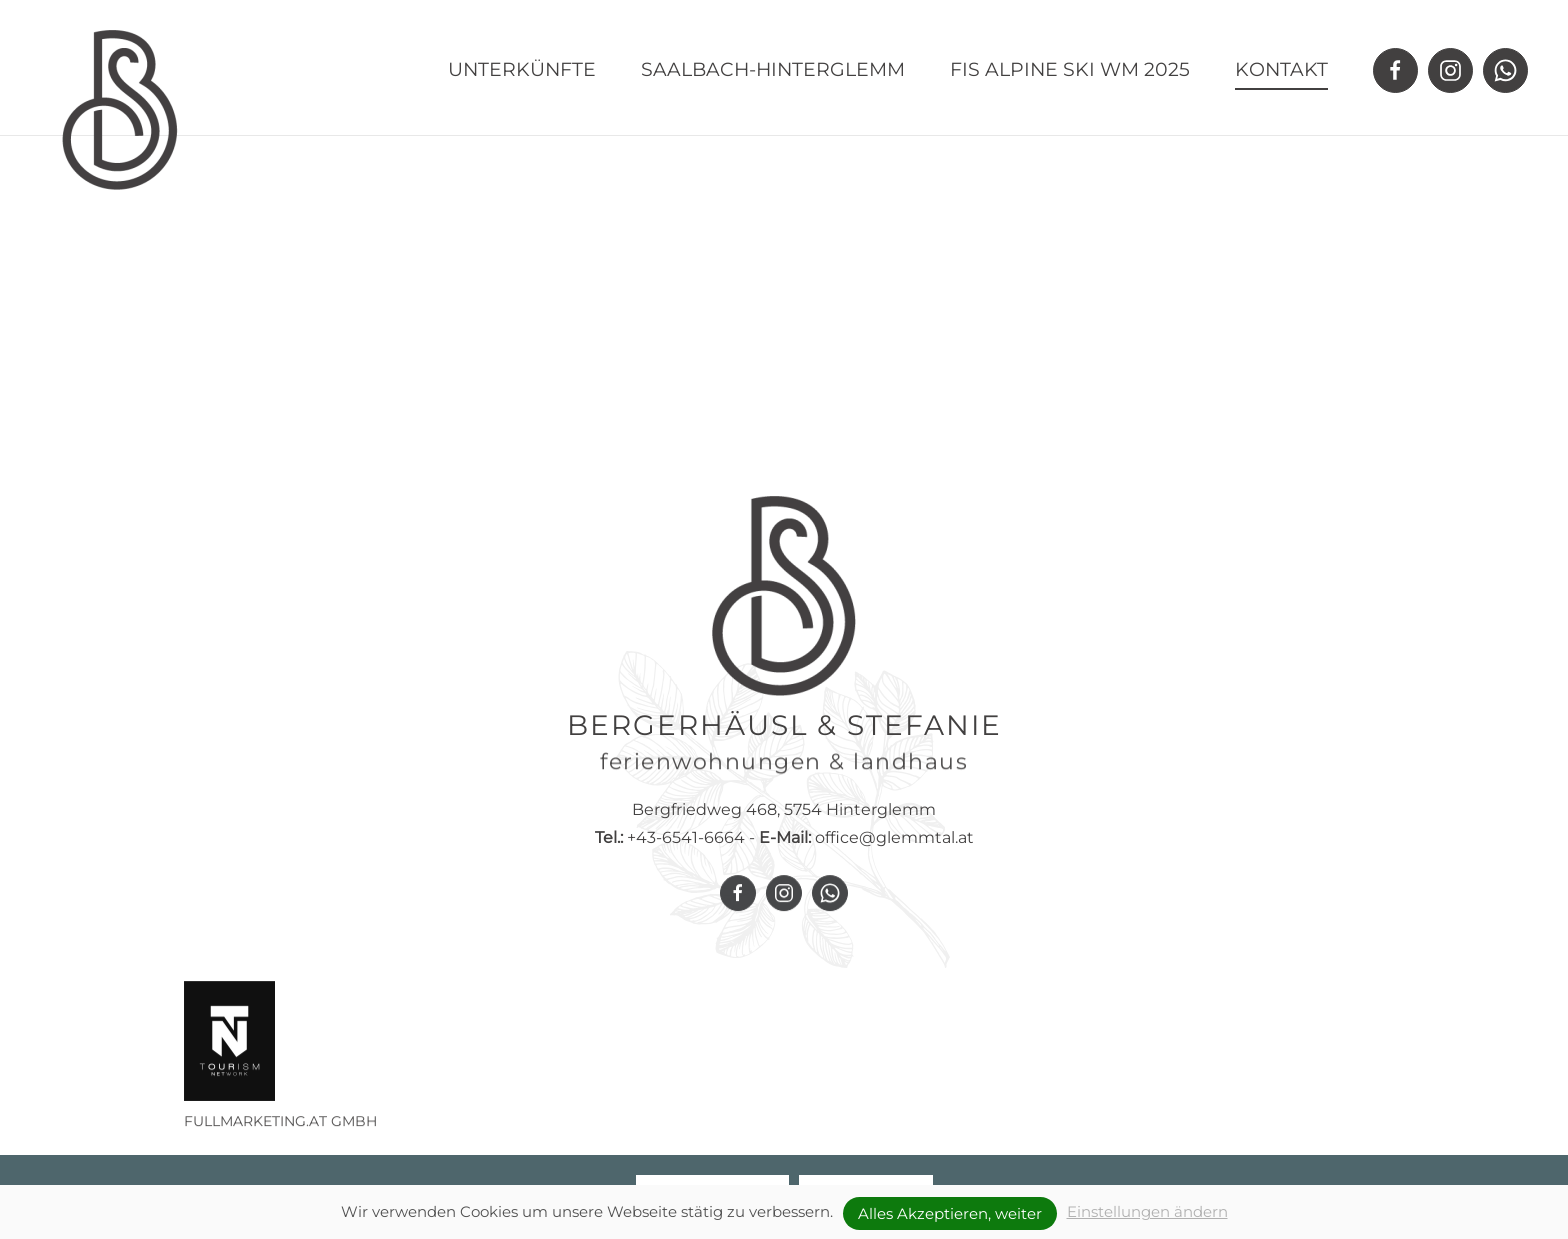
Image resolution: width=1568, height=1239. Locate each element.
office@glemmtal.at (894, 851)
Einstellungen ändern (1147, 1211)
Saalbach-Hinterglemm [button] (773, 69)
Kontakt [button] (1281, 69)
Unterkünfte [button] (522, 69)
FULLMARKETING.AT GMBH (280, 1132)
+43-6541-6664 (670, 851)
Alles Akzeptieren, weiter (950, 1213)
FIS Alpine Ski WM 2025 (1070, 69)
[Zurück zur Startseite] (120, 110)
